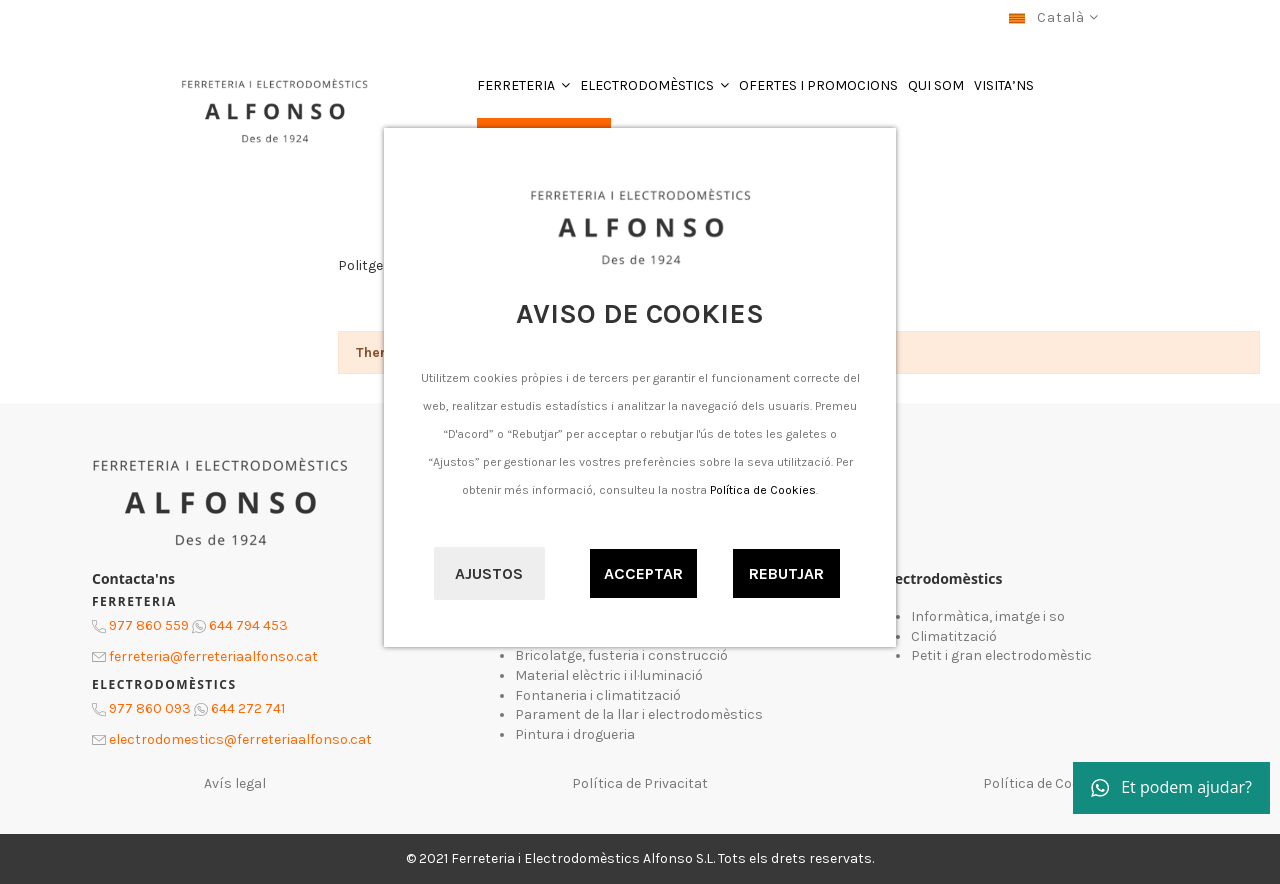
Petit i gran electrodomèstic (1001, 655)
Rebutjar (786, 573)
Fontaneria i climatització (598, 695)
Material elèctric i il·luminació (609, 675)
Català (1053, 17)
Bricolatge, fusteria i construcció (621, 655)
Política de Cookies (763, 490)
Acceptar (643, 573)
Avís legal (235, 783)
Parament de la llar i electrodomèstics (639, 714)
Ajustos (489, 573)
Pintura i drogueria (575, 734)
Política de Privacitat (640, 783)
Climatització (954, 636)
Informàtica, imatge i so (988, 616)
